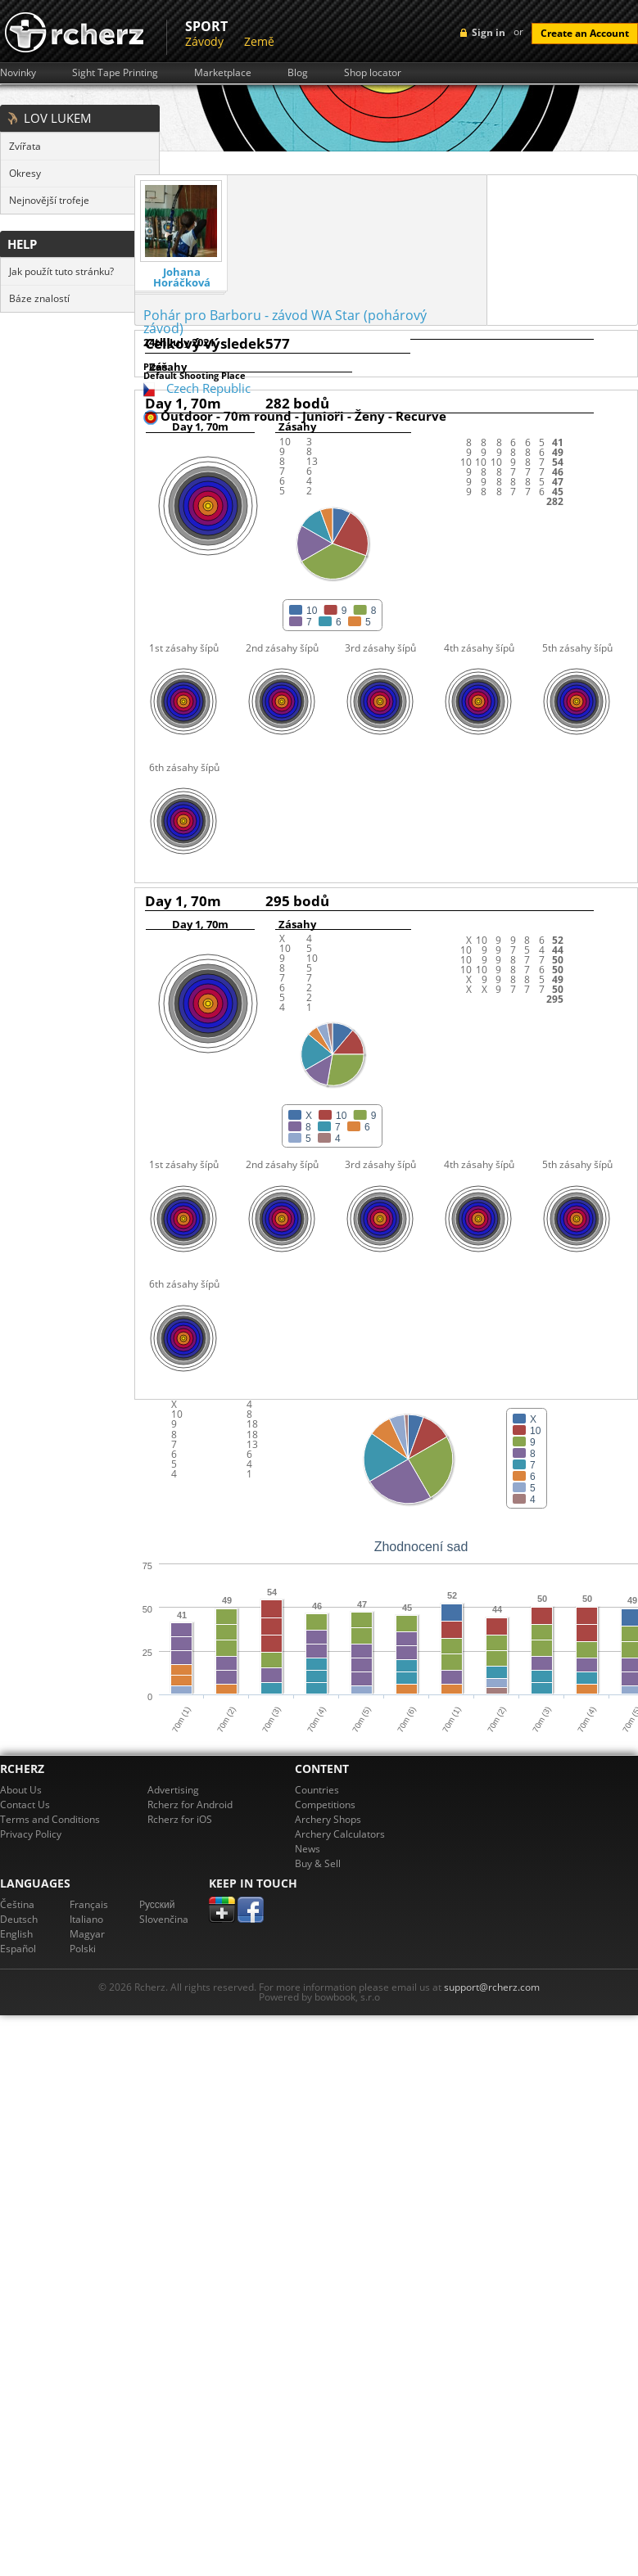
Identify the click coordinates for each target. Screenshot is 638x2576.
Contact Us (25, 1804)
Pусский (157, 1904)
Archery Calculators (340, 1834)
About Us (21, 1790)
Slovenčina (163, 1919)
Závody (204, 41)
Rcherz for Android (190, 1804)
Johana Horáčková (181, 277)
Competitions (325, 1804)
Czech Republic (208, 388)
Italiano (86, 1919)
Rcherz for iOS (179, 1819)
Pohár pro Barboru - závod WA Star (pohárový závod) (285, 321)
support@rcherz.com (492, 1987)
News (307, 1849)
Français (89, 1904)
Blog (297, 73)
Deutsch (19, 1919)
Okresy (25, 173)
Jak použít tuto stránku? (61, 271)
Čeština (17, 1904)
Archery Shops (328, 1819)
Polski (83, 1949)
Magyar (87, 1934)
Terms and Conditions (50, 1819)
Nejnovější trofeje (49, 200)
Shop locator (372, 73)
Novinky (18, 73)
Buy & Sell (318, 1863)
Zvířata (25, 146)
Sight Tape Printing (115, 73)
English (16, 1934)
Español (18, 1949)
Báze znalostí (39, 298)
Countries (317, 1790)
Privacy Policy (30, 1834)
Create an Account (585, 33)
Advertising (173, 1790)
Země (259, 41)
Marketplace (222, 73)
